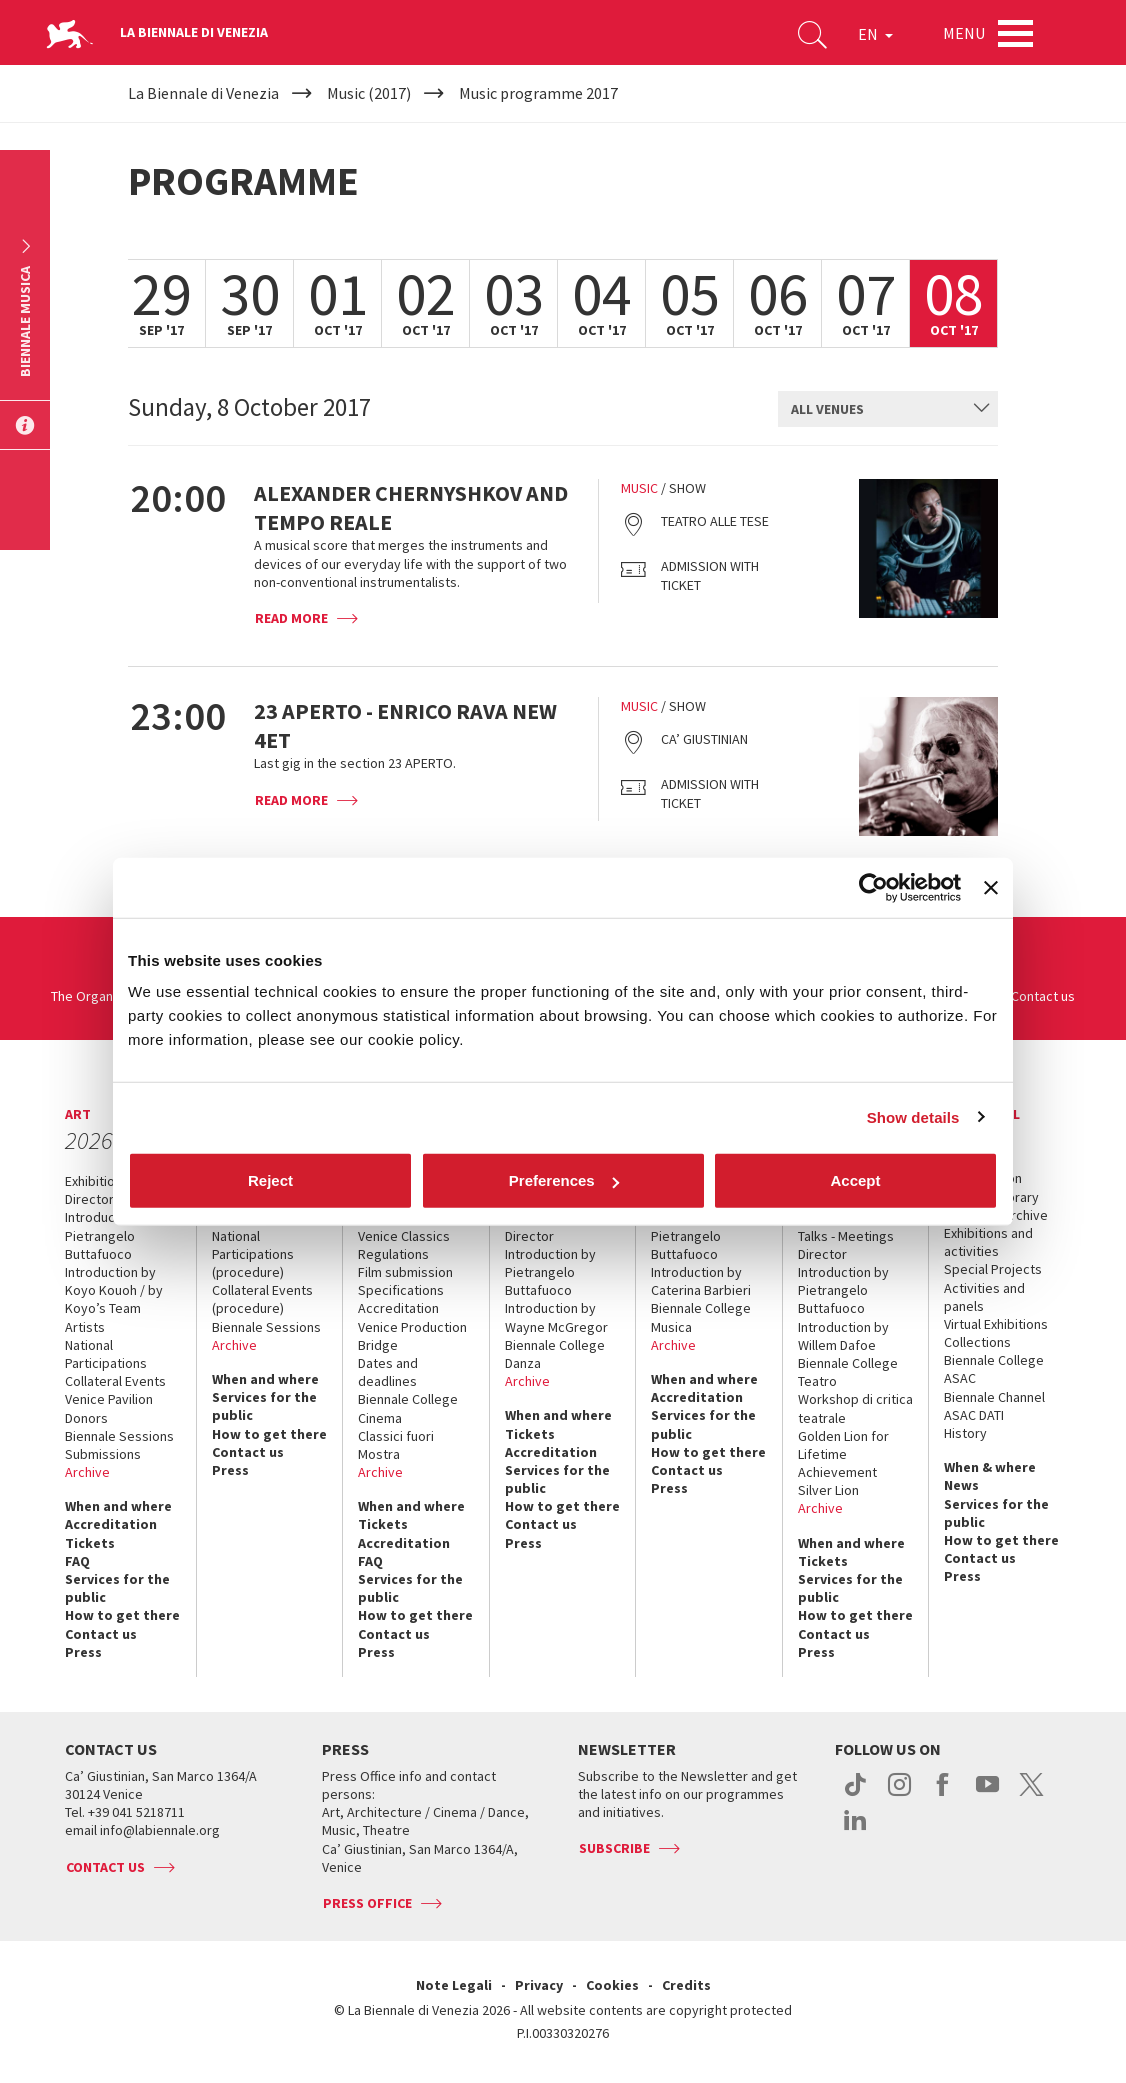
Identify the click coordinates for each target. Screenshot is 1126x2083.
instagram (899, 1795)
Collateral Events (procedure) (262, 1299)
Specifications (401, 1290)
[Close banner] (991, 887)
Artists (85, 1327)
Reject (270, 1180)
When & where (990, 1467)
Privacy (539, 1985)
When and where (118, 1506)
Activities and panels (984, 1297)
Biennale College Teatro (848, 1372)
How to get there (122, 1615)
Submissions (103, 1454)
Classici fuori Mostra (396, 1445)
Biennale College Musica (701, 1317)
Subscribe (614, 1848)
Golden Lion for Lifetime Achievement (843, 1454)
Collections (977, 1342)
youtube (987, 1795)
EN (875, 34)
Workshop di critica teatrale (855, 1408)
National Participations (106, 1354)
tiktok (855, 1795)
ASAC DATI (974, 1415)
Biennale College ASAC (994, 1369)
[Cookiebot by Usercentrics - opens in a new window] (873, 887)
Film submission (405, 1272)
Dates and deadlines (388, 1372)
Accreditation (111, 1524)
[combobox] (888, 409)
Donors (86, 1418)
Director (89, 1199)
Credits (686, 1985)
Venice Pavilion (109, 1399)
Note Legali (454, 1985)
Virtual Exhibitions (996, 1324)
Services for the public (117, 1588)
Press (83, 1652)
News (961, 1485)
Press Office (367, 1903)
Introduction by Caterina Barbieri (701, 1281)
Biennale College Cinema (408, 1408)
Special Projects (993, 1269)
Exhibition (93, 1181)
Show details (913, 1116)
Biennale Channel (994, 1397)
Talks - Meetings (846, 1236)
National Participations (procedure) (253, 1254)
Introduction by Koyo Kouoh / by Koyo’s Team (114, 1290)
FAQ (77, 1561)
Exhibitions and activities (988, 1242)
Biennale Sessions (119, 1436)
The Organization (102, 996)
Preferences (564, 1180)
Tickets (90, 1543)
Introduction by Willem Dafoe (843, 1336)
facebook (943, 1795)
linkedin (855, 1830)
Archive (87, 1472)
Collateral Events (115, 1381)
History (965, 1433)
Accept (855, 1180)
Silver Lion (828, 1490)
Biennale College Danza (555, 1354)
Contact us (1043, 996)
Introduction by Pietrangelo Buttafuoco (110, 1235)
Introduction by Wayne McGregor (556, 1317)
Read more (291, 618)
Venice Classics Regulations (404, 1245)
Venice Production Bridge (412, 1336)
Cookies (612, 1985)
